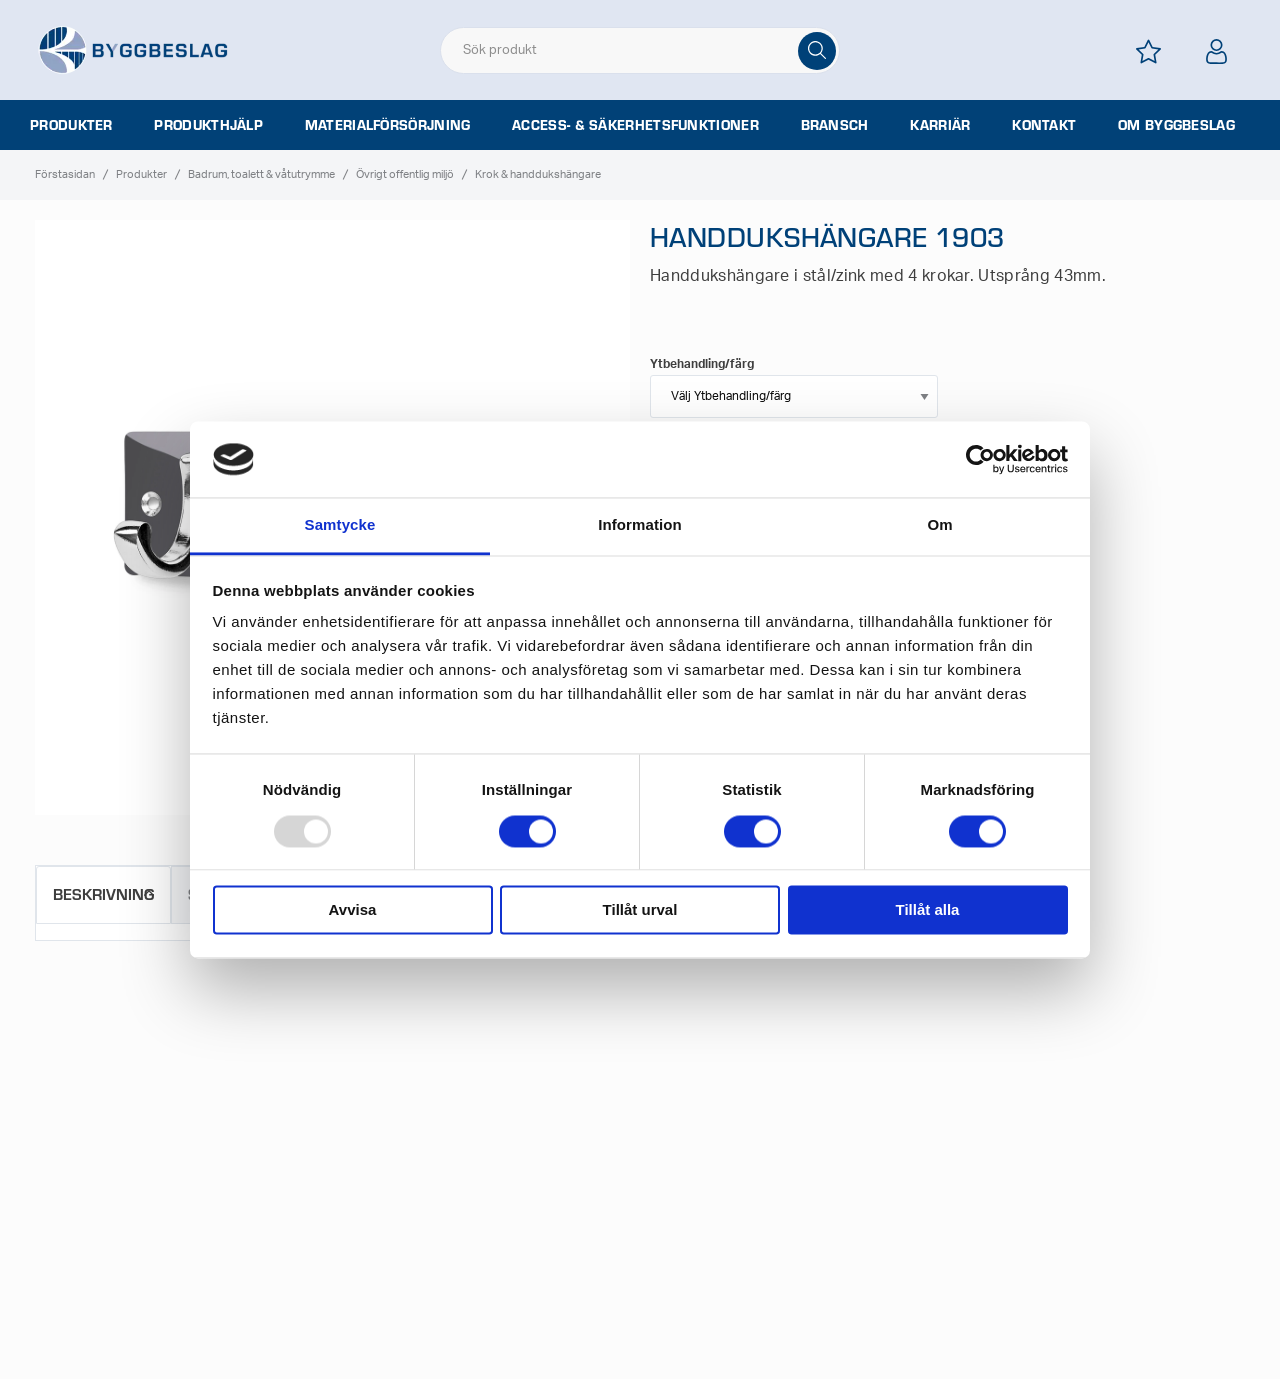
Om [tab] (939, 525)
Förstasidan (65, 174)
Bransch (835, 125)
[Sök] (817, 51)
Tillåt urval (640, 910)
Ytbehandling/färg (702, 364)
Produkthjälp (208, 125)
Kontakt (1044, 125)
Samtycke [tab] (340, 525)
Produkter (71, 125)
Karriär (940, 125)
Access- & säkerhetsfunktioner (635, 125)
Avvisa (353, 910)
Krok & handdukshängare (538, 174)
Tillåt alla (928, 910)
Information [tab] (640, 525)
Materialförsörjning (388, 125)
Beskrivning (103, 893)
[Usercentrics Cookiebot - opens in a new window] (980, 459)
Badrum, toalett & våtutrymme (261, 174)
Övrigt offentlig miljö (405, 174)
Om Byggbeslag (1176, 125)
